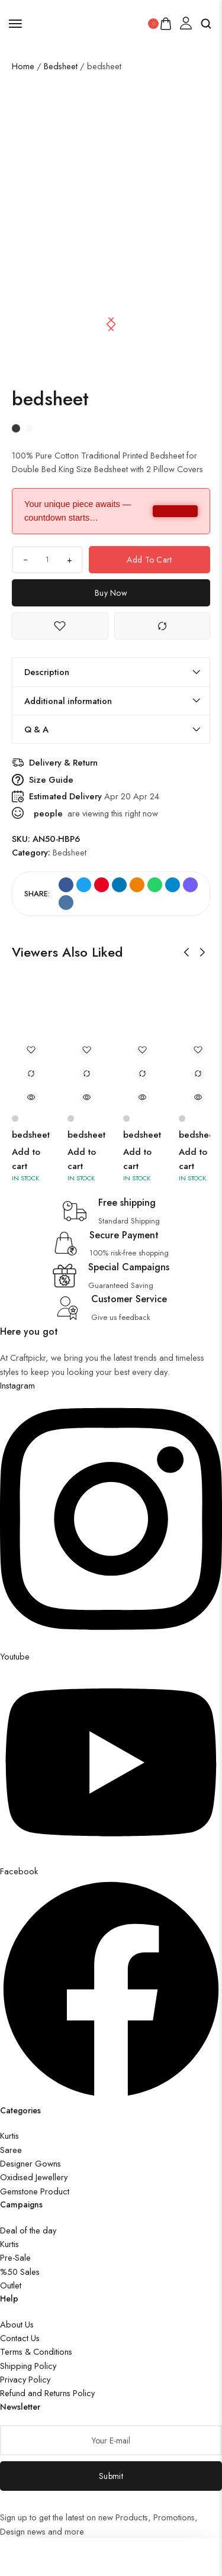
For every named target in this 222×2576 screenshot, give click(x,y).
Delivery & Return (63, 762)
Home (23, 66)
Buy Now (111, 593)
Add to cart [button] (26, 1159)
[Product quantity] (47, 559)
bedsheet (31, 1134)
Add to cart (149, 560)
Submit (111, 2476)
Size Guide (51, 779)
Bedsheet (61, 66)
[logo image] (85, 22)
